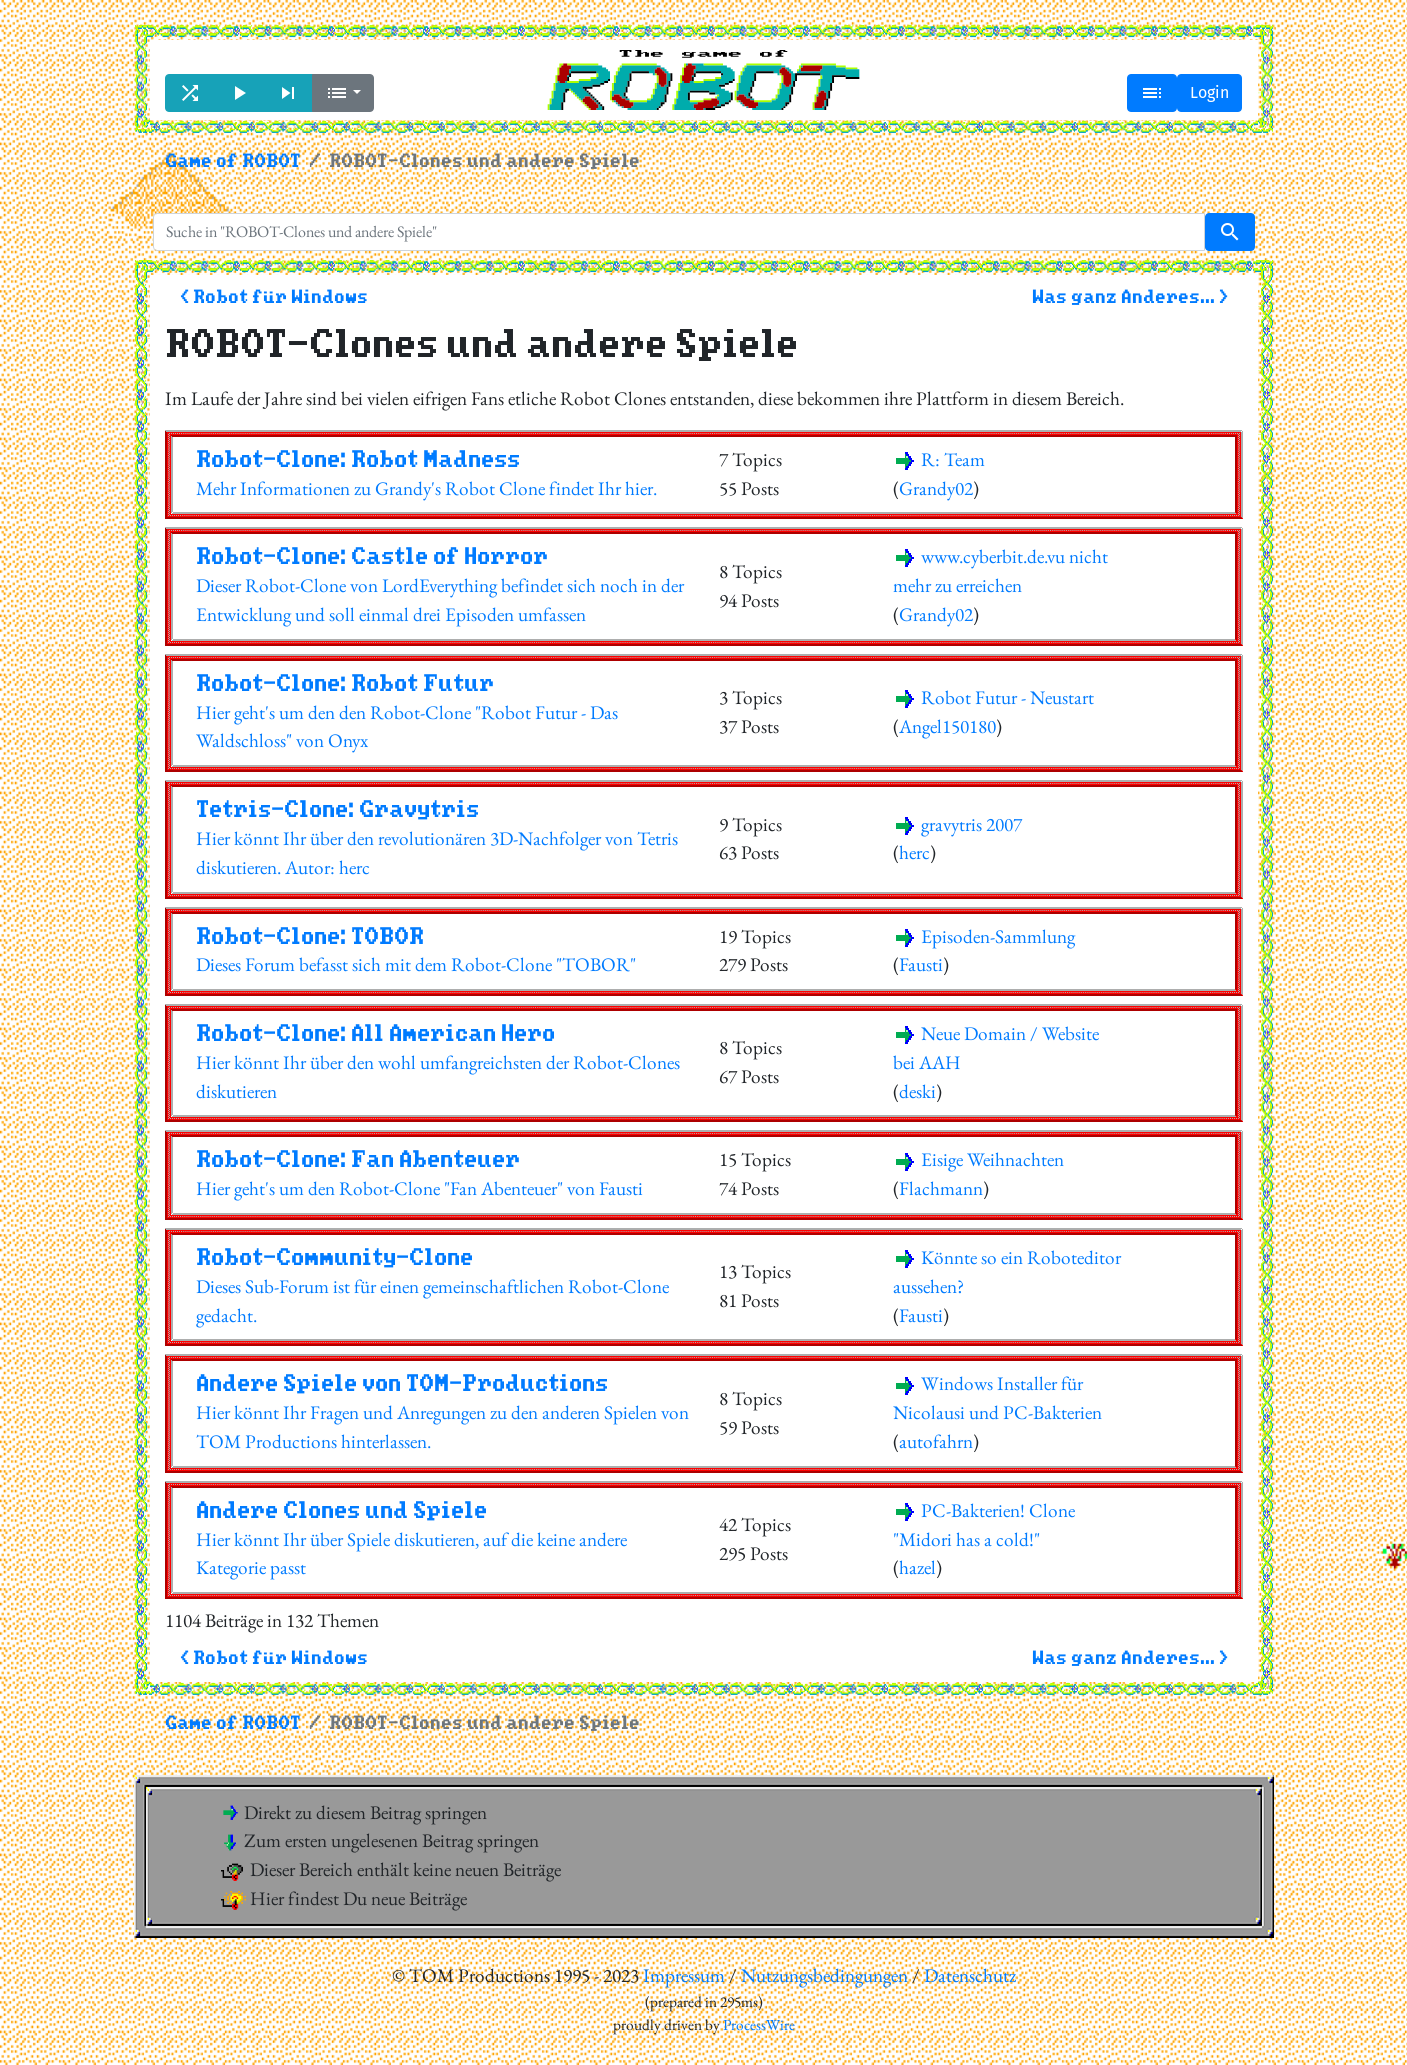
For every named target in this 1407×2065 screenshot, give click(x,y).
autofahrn (936, 1441)
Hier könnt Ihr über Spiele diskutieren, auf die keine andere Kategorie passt (442, 1539)
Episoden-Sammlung (984, 936)
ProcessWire (759, 2025)
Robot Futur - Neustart (993, 697)
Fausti (921, 964)
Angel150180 (947, 726)
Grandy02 (936, 488)
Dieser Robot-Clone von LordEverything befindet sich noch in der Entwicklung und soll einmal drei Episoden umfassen (442, 585)
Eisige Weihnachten (978, 1159)
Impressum (684, 1975)
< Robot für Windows (274, 297)
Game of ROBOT (233, 161)
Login (1209, 92)
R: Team (939, 459)
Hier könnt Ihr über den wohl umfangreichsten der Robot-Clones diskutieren (442, 1062)
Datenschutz (970, 1975)
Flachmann (941, 1188)
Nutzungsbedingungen (824, 1975)
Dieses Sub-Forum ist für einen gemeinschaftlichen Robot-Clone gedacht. (442, 1286)
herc (914, 852)
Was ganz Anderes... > (1130, 297)
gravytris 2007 (957, 824)
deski (917, 1091)
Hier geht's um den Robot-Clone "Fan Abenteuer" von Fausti (442, 1173)
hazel (917, 1567)
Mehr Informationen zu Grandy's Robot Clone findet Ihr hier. (442, 473)
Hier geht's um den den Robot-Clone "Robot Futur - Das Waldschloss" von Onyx (442, 712)
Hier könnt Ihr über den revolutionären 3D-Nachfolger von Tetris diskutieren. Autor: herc (442, 838)
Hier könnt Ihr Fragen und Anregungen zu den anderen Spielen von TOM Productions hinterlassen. (442, 1412)
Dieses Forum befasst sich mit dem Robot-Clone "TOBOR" (442, 950)
